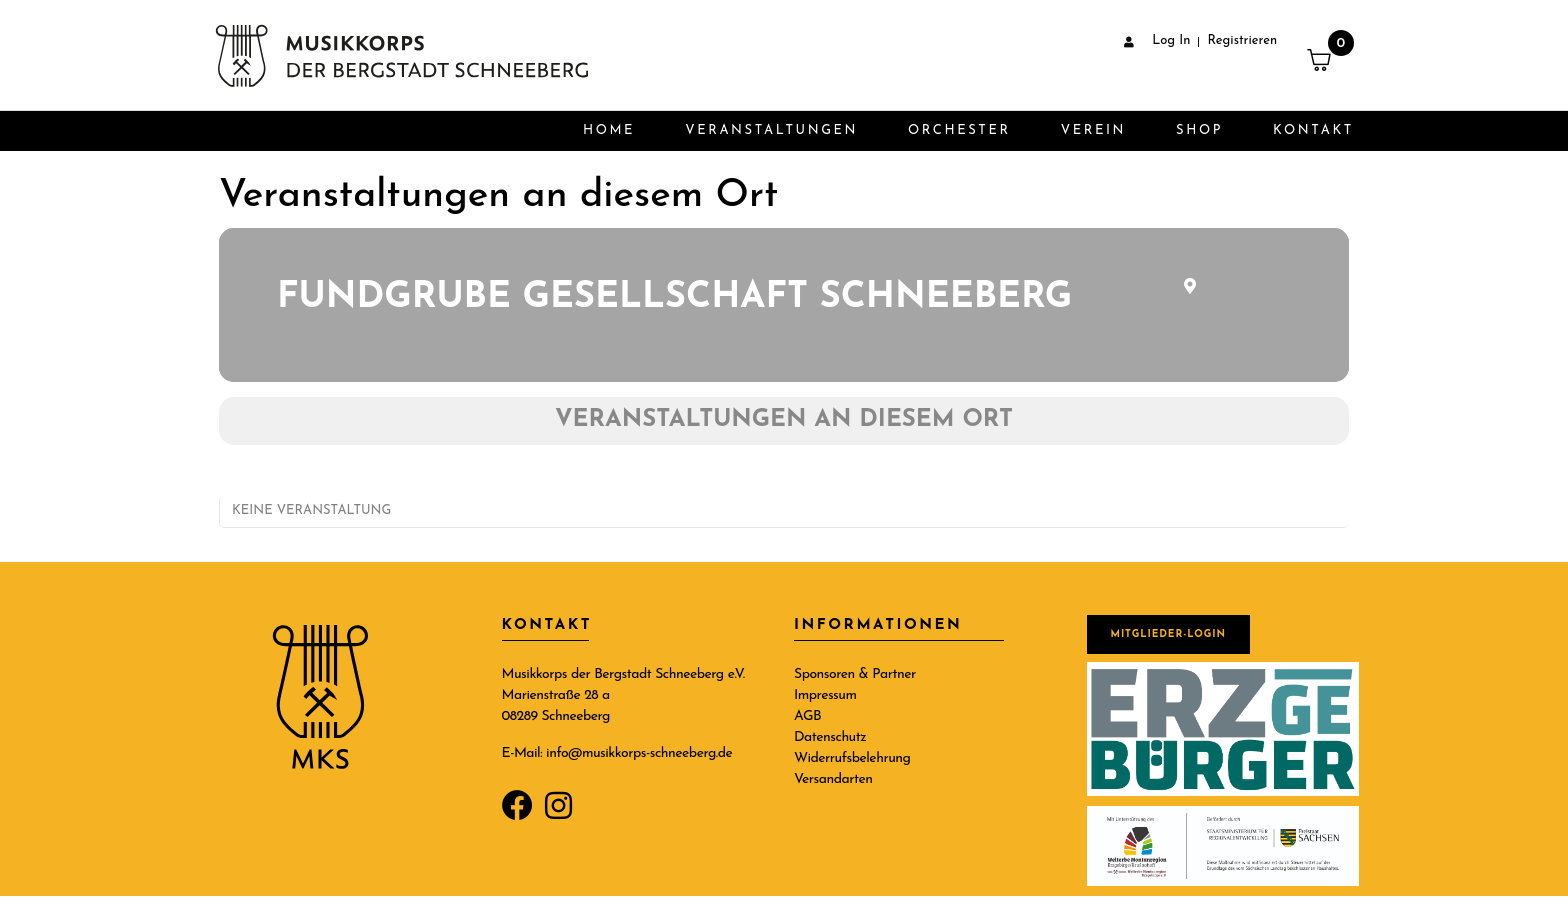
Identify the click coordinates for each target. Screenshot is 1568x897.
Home (609, 130)
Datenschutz (830, 737)
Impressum (825, 695)
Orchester (959, 130)
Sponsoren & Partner (855, 674)
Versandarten (833, 779)
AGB (807, 716)
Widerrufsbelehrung (852, 758)
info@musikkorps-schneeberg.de (639, 753)
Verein (1093, 130)
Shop (1199, 130)
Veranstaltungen (771, 130)
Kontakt (1313, 130)
